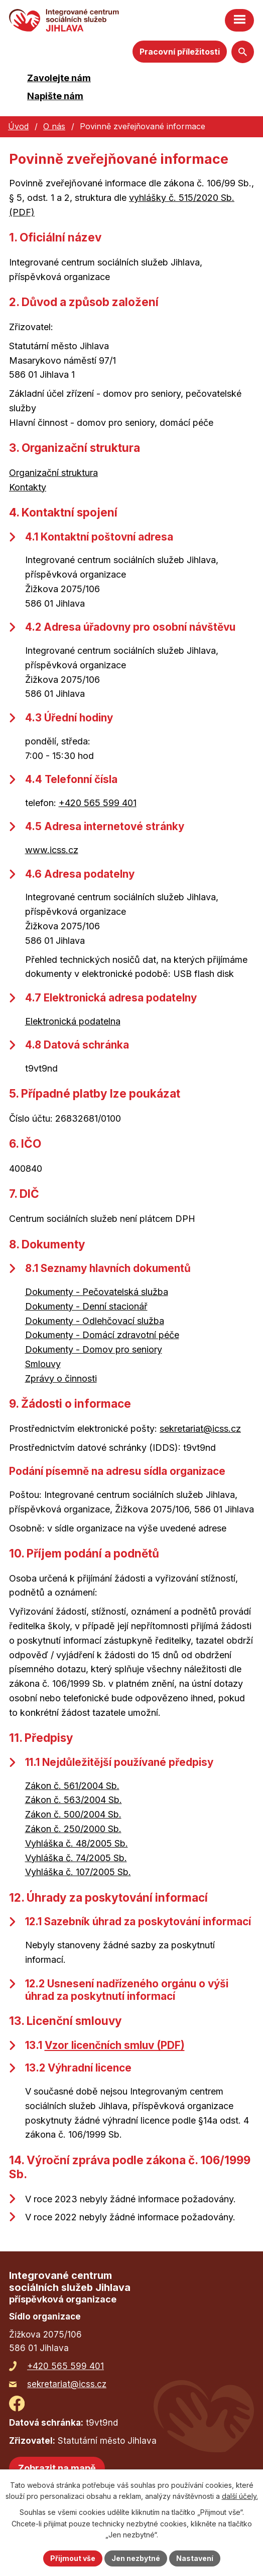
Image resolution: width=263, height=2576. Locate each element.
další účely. (240, 2496)
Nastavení (194, 2558)
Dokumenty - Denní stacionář (86, 1306)
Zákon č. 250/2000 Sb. (73, 1829)
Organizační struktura (53, 472)
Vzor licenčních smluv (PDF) (115, 2045)
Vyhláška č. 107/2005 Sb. (78, 1872)
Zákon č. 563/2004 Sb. (73, 1799)
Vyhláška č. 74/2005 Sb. (76, 1858)
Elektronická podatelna (72, 1021)
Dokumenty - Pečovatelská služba (96, 1291)
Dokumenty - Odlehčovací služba (94, 1321)
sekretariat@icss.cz (200, 1428)
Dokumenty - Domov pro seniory (93, 1349)
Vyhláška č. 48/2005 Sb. (76, 1843)
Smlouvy (43, 1364)
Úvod (18, 126)
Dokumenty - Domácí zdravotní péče (102, 1335)
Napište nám (55, 96)
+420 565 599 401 (98, 803)
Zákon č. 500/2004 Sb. (73, 1814)
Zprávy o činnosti (61, 1378)
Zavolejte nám (59, 78)
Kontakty (27, 487)
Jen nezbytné (135, 2558)
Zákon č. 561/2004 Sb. (72, 1785)
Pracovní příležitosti (180, 52)
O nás (54, 126)
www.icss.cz (51, 850)
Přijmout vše (72, 2558)
